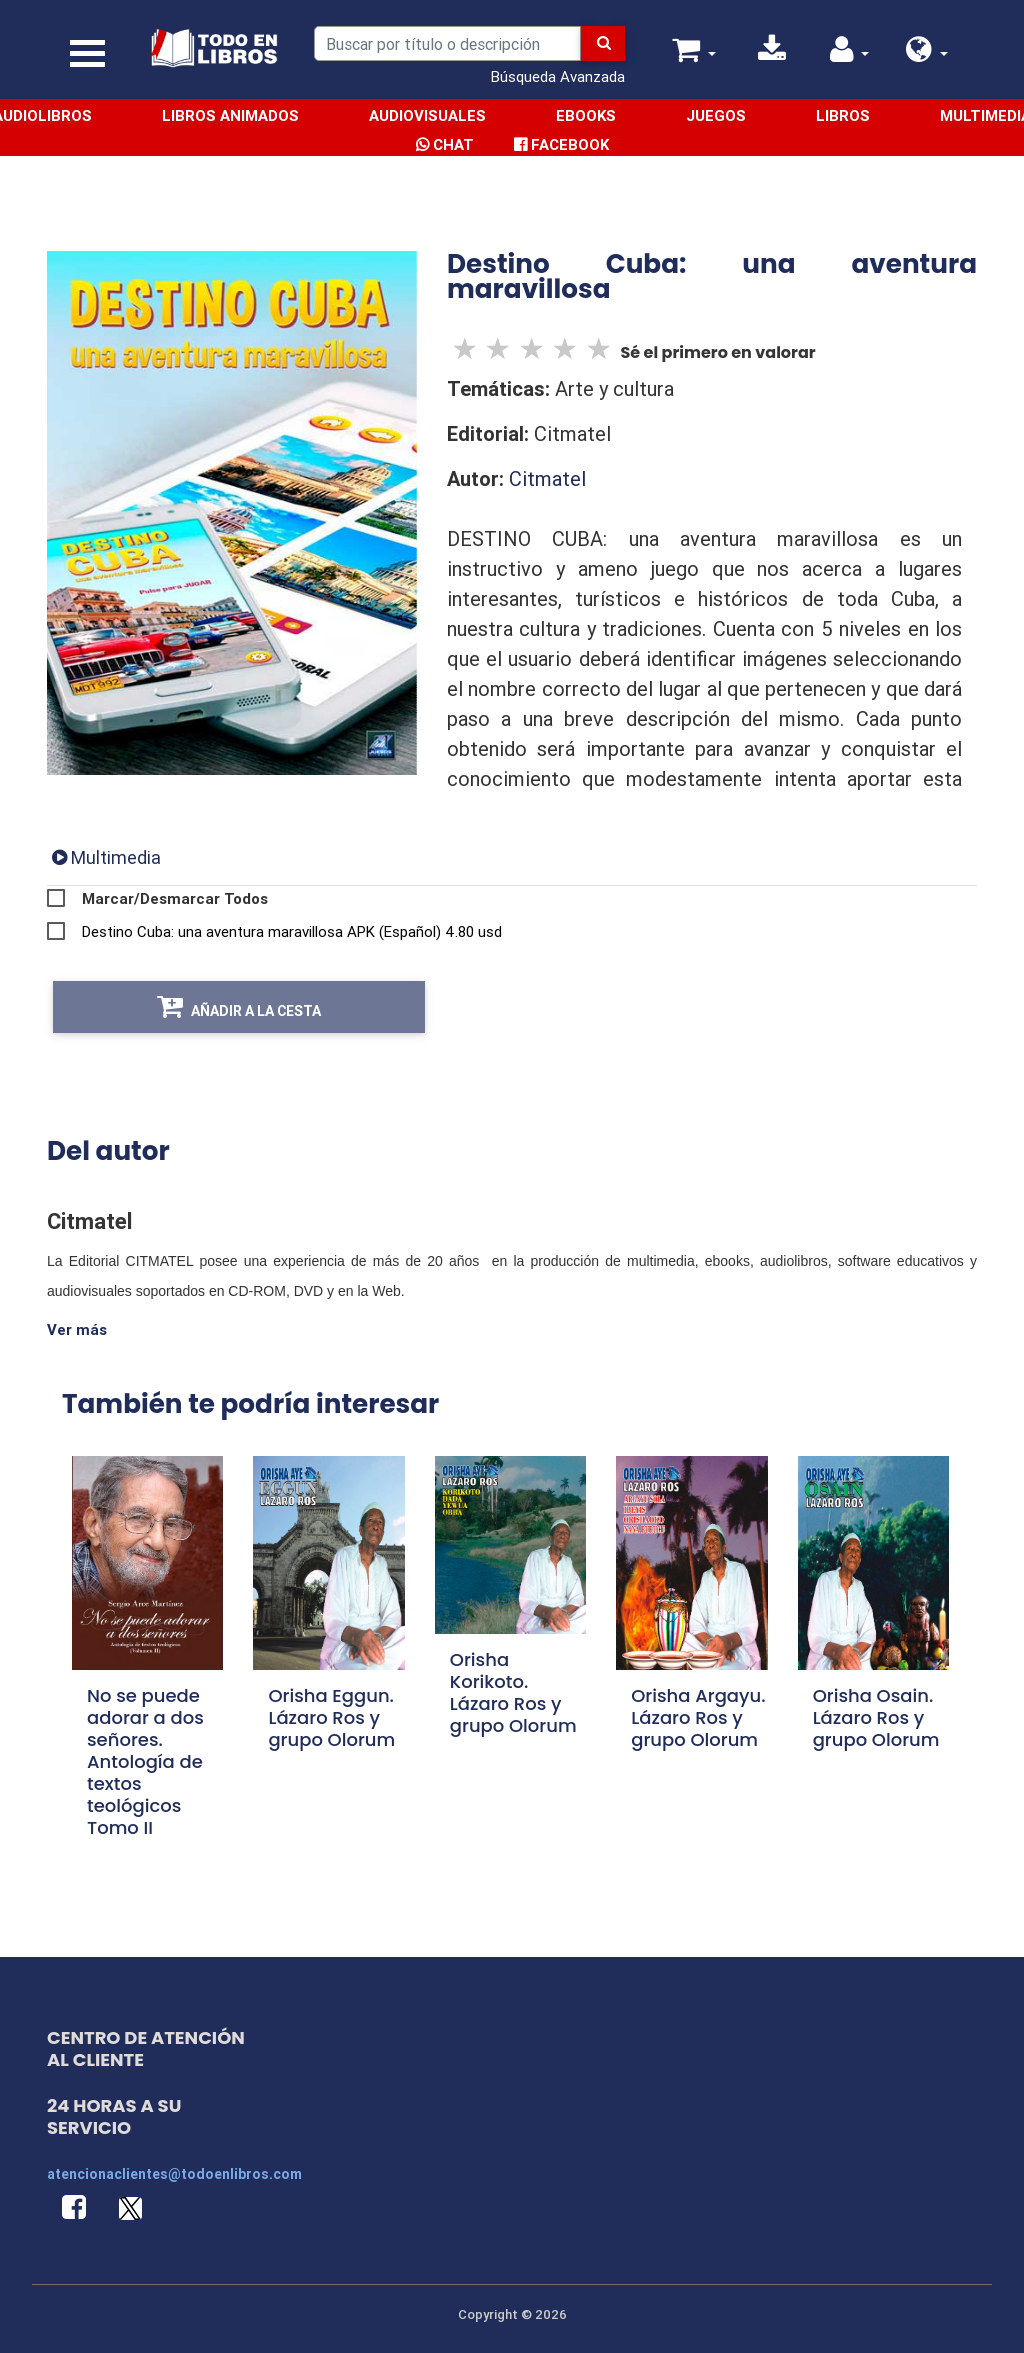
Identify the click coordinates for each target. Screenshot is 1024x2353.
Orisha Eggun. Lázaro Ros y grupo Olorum (331, 1718)
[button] (927, 54)
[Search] (447, 43)
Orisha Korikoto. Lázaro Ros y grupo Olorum (513, 1692)
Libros (843, 115)
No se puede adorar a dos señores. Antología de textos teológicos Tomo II (145, 1762)
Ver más (77, 1329)
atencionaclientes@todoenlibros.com (174, 2174)
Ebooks (586, 115)
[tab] (106, 857)
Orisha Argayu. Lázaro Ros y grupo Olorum (698, 1718)
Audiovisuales (427, 115)
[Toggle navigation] (88, 53)
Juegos (716, 115)
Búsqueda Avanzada (558, 76)
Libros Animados (230, 115)
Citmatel (547, 478)
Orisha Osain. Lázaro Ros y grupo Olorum (876, 1718)
